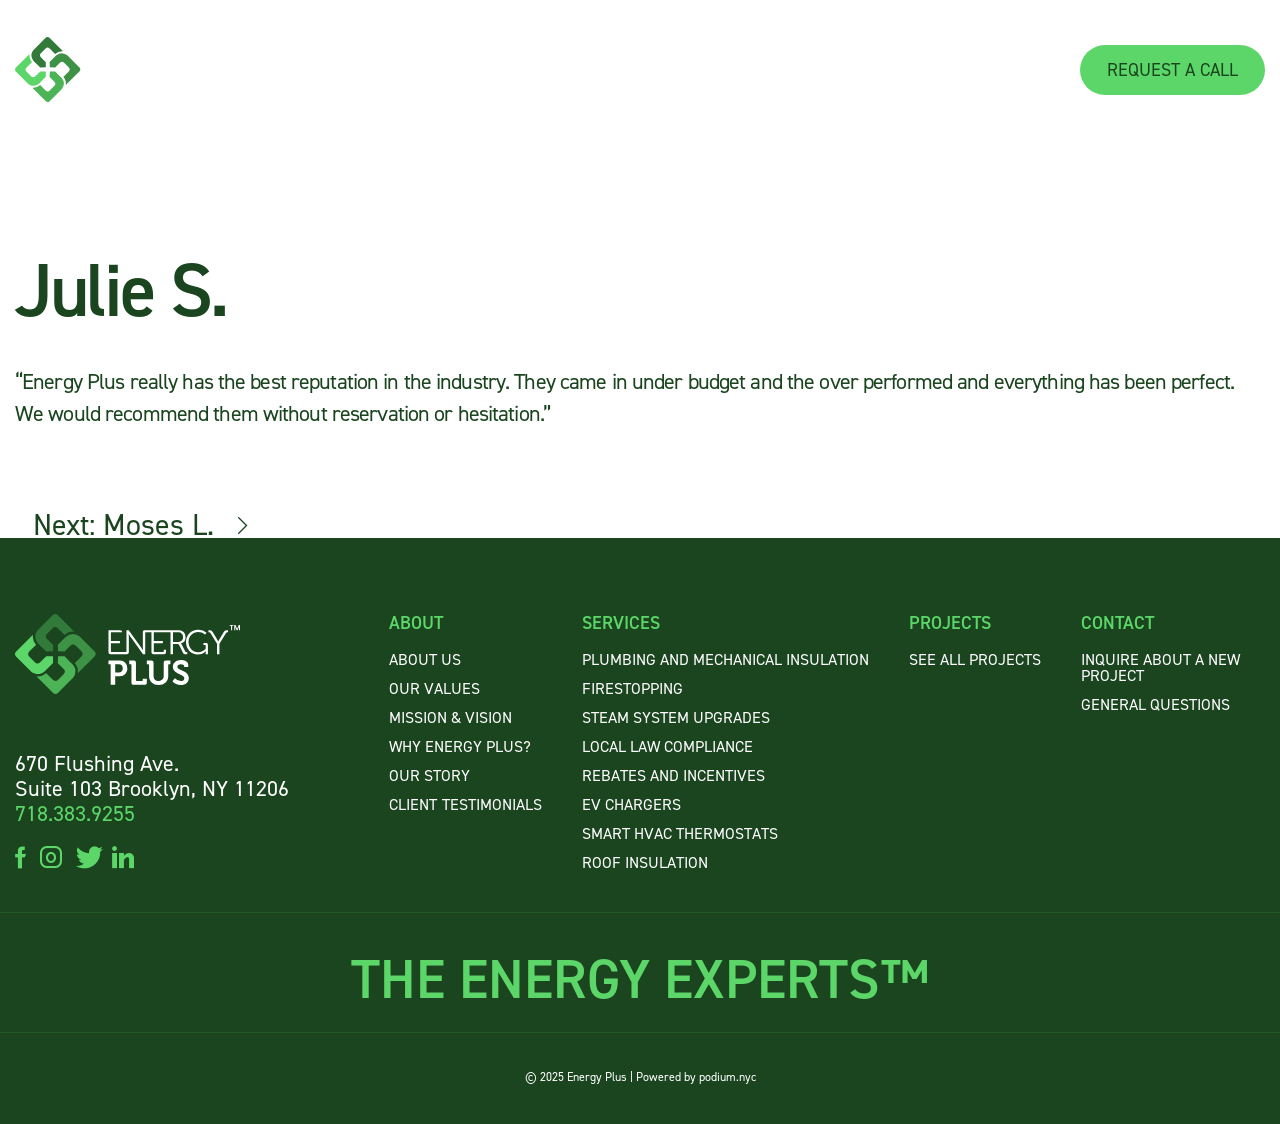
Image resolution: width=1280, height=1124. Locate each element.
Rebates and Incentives (673, 775)
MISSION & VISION (450, 717)
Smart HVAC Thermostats (680, 833)
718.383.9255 (75, 813)
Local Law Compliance (667, 746)
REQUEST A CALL (1172, 70)
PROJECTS (903, 70)
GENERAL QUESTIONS (1155, 704)
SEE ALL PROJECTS (975, 659)
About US (425, 659)
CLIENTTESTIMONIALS (465, 804)
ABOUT (647, 70)
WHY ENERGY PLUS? (460, 746)
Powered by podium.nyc (696, 1077)
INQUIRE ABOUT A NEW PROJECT (1160, 667)
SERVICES (768, 70)
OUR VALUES (434, 688)
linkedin (123, 856)
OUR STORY (429, 775)
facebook (20, 856)
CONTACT (1011, 70)
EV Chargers (631, 804)
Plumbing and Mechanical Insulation (725, 659)
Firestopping (632, 688)
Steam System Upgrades (676, 717)
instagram (51, 856)
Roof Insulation (645, 862)
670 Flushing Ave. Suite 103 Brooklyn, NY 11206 (152, 776)
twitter (87, 856)
